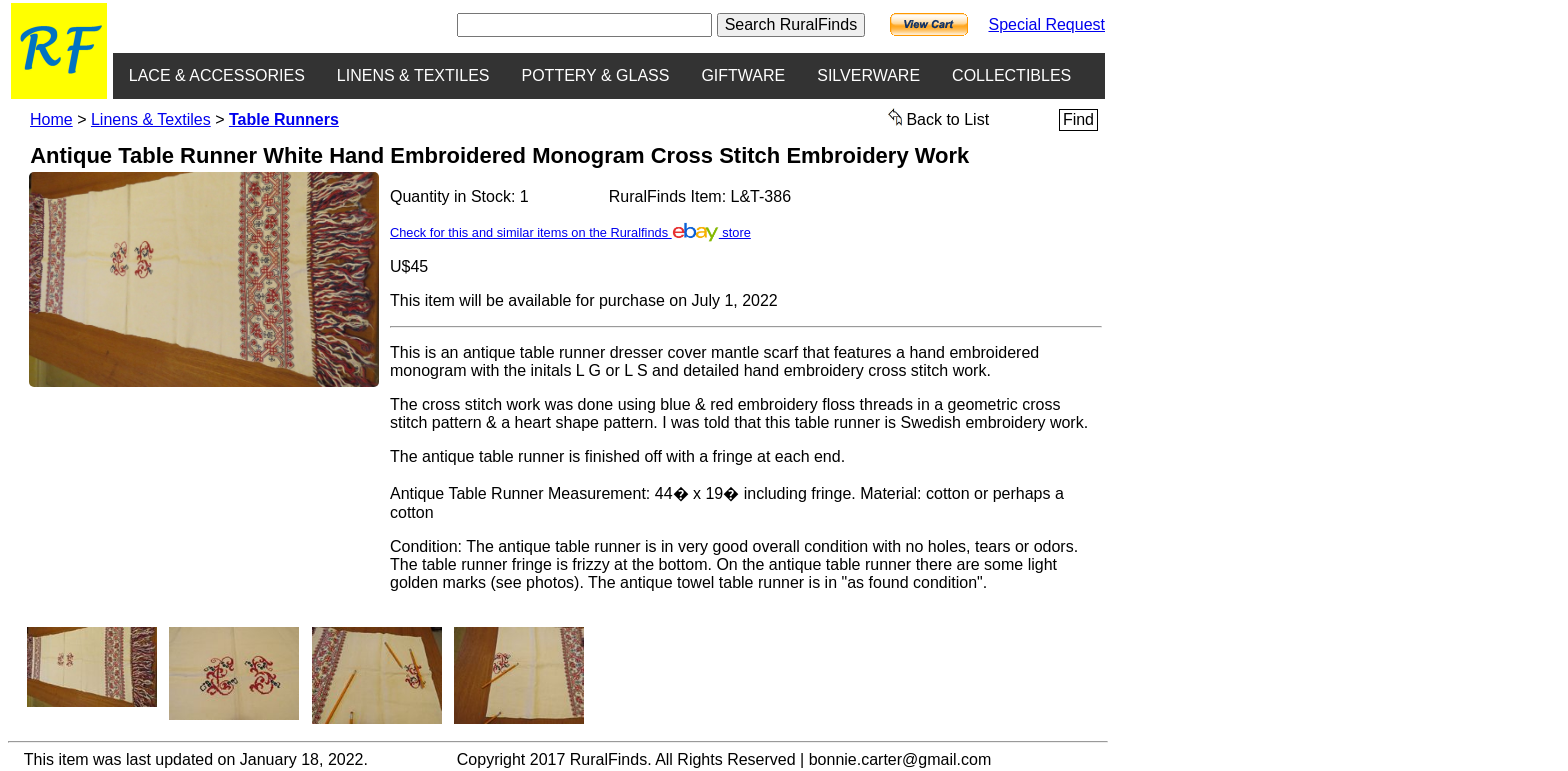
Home (51, 119)
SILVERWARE (868, 75)
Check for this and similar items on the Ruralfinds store (570, 232)
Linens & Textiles (151, 119)
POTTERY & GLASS (596, 75)
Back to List (939, 118)
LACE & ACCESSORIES (217, 75)
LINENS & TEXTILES (413, 75)
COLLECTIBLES (1011, 75)
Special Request (1046, 24)
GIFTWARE (743, 75)
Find (1078, 119)
